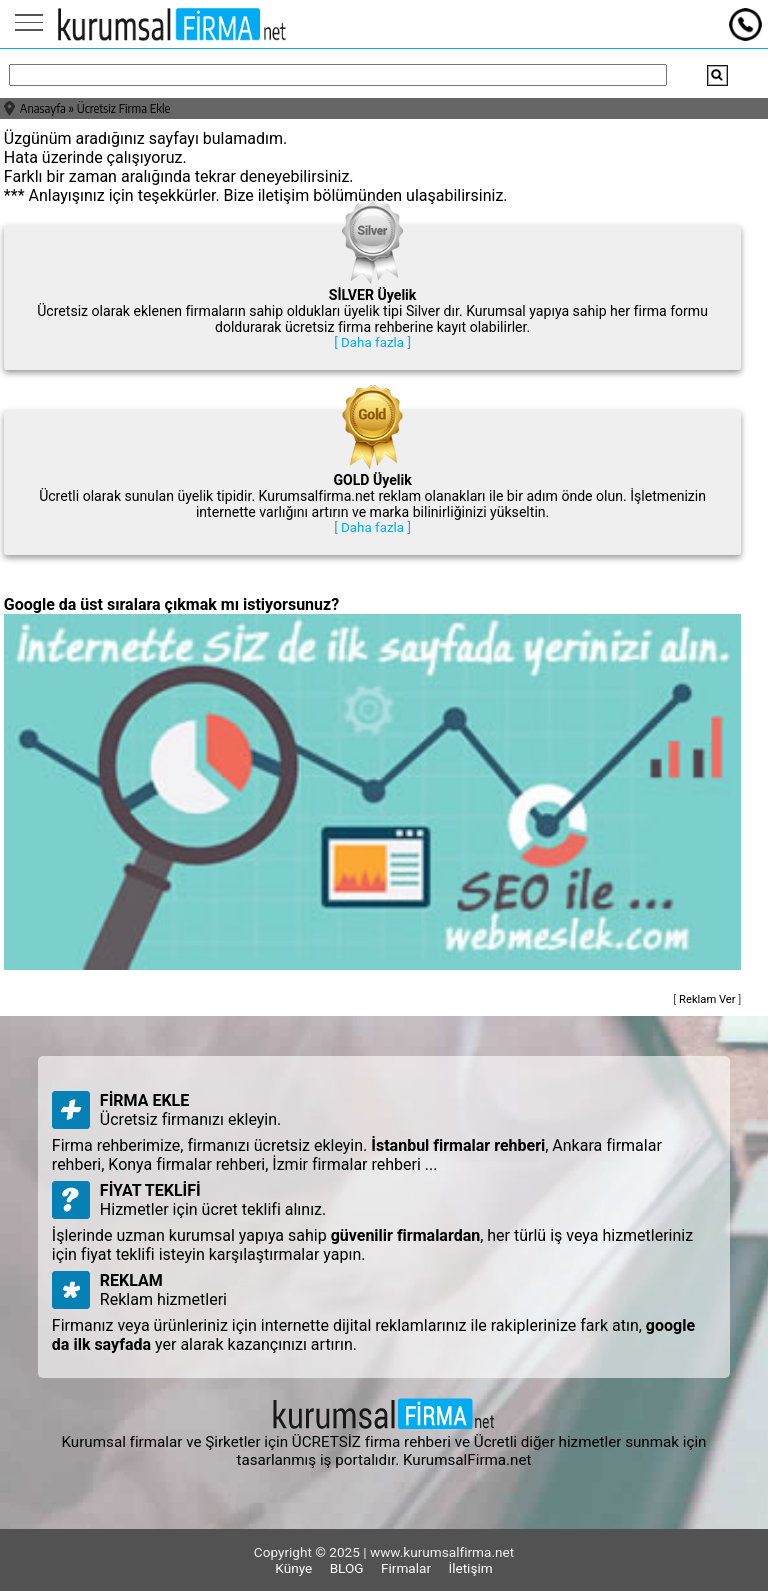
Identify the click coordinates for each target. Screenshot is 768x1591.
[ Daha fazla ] (372, 342)
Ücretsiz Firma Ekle (124, 108)
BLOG (347, 1568)
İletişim (470, 1568)
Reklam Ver (707, 999)
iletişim (284, 195)
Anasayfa (43, 108)
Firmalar (406, 1568)
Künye (293, 1568)
